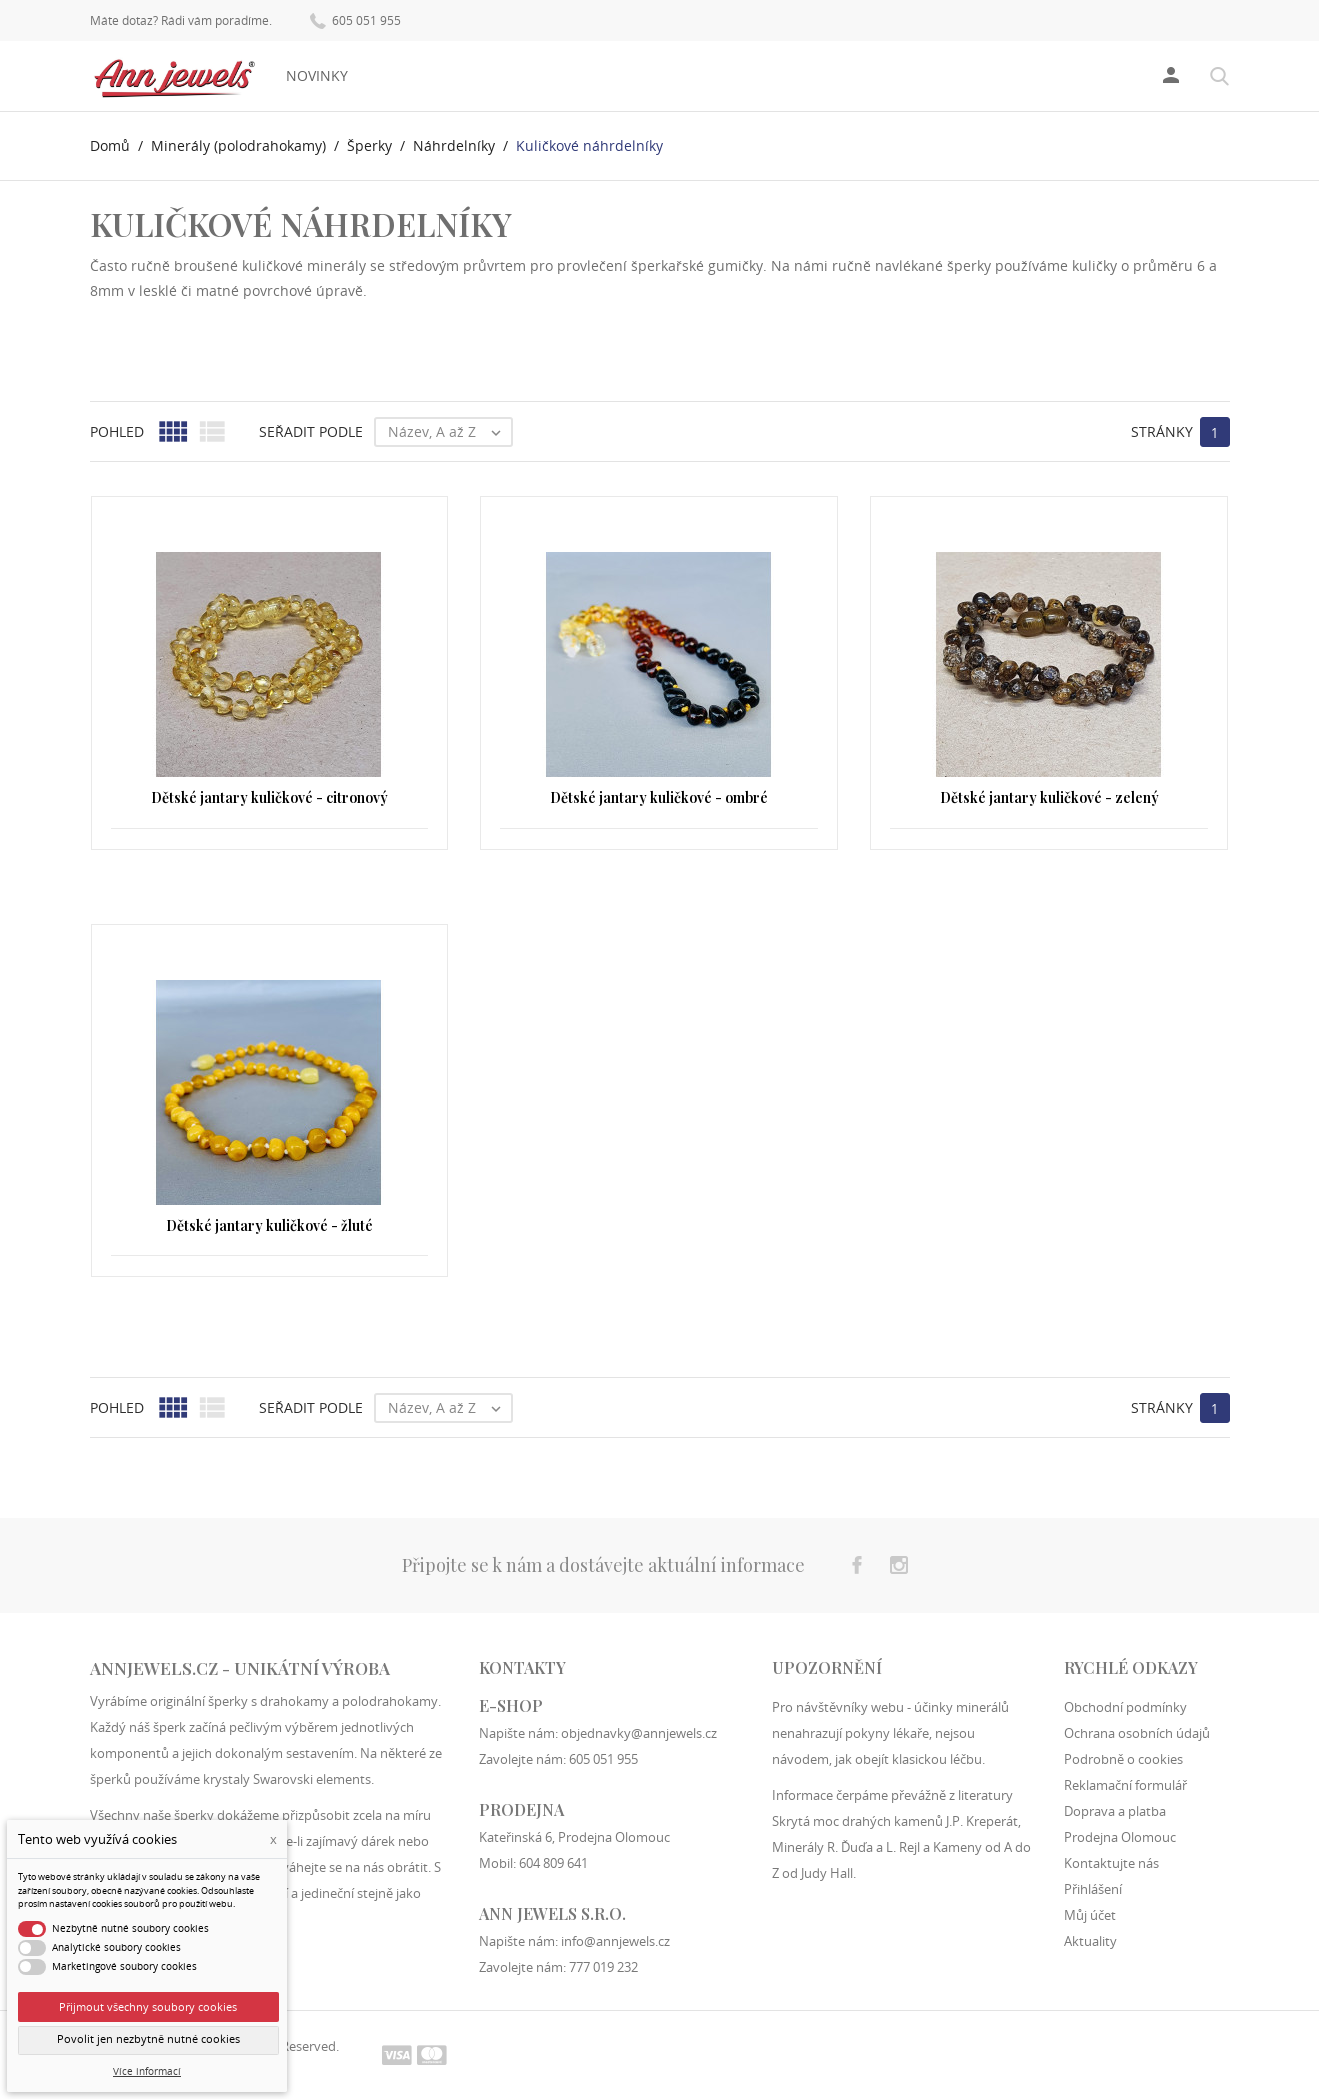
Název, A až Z (449, 432)
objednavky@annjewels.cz (639, 1733)
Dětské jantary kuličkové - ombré (659, 797)
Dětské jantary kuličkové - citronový (269, 797)
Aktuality (1090, 1941)
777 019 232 (603, 1967)
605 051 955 (355, 19)
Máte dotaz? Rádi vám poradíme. (181, 21)
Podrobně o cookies (1123, 1759)
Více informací (147, 2071)
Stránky (1162, 431)
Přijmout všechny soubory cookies (148, 2006)
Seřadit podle (311, 431)
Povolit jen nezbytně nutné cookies (148, 2039)
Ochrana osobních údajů (1137, 1733)
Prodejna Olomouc (1120, 1837)
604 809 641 (553, 1863)
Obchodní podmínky (1125, 1707)
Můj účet (1090, 1915)
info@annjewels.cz (615, 1941)
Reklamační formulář (1125, 1785)
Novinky (317, 75)
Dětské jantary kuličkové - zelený (1049, 797)
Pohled (117, 431)
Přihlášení (1093, 1889)
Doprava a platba (1115, 1811)
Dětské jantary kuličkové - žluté (269, 1225)
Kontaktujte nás (1111, 1863)
